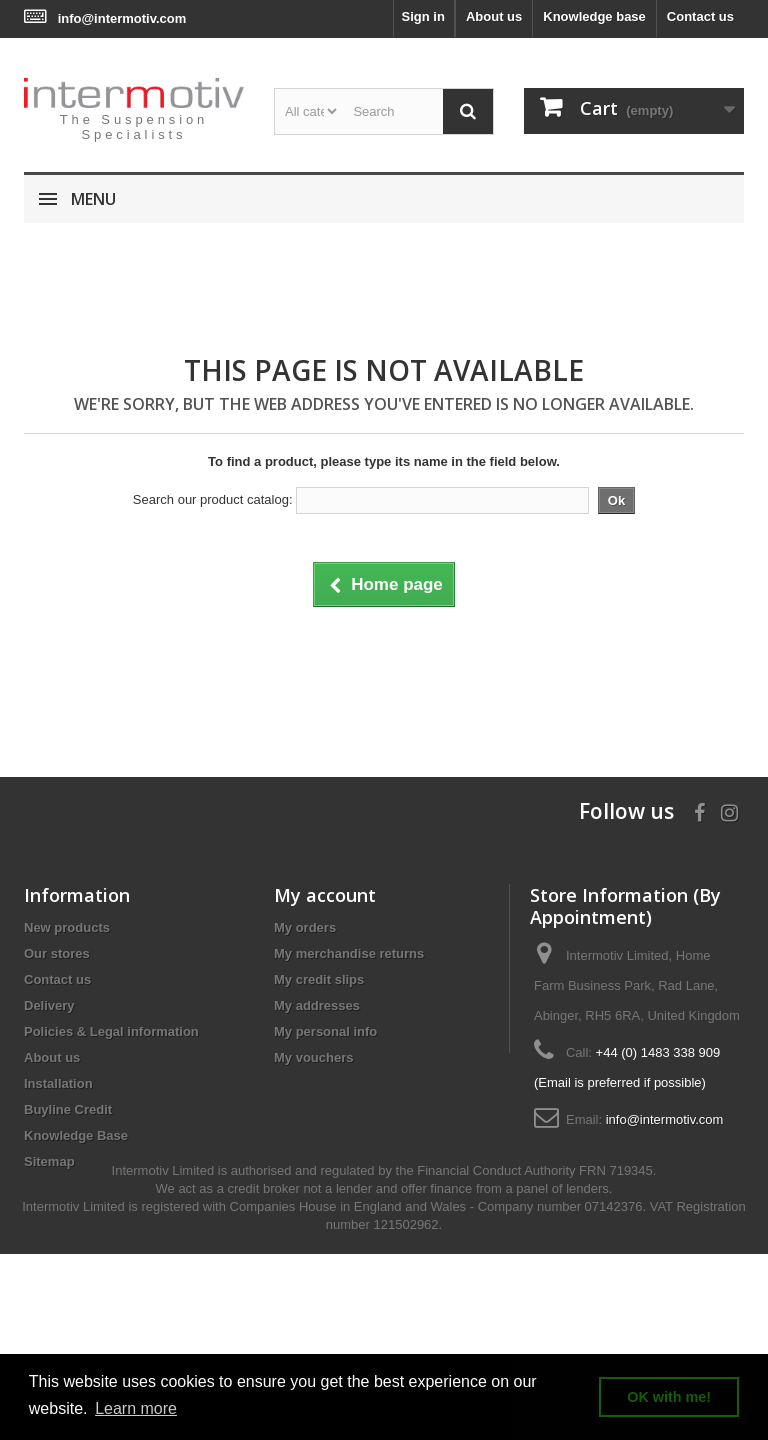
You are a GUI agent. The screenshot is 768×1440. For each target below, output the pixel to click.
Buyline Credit (68, 1109)
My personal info (325, 1031)
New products (67, 927)
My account (325, 895)
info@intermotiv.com (122, 18)
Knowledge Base (76, 1135)
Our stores (57, 953)
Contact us (700, 16)
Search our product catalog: (213, 499)
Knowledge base (594, 16)
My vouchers (313, 1057)
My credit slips (319, 979)
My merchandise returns (349, 953)
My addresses (317, 1005)
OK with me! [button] (669, 1397)
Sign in (423, 16)
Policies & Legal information (111, 1031)
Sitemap (49, 1161)
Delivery (49, 1005)
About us (494, 16)
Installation (58, 1083)
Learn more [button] (136, 1408)
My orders (305, 927)
